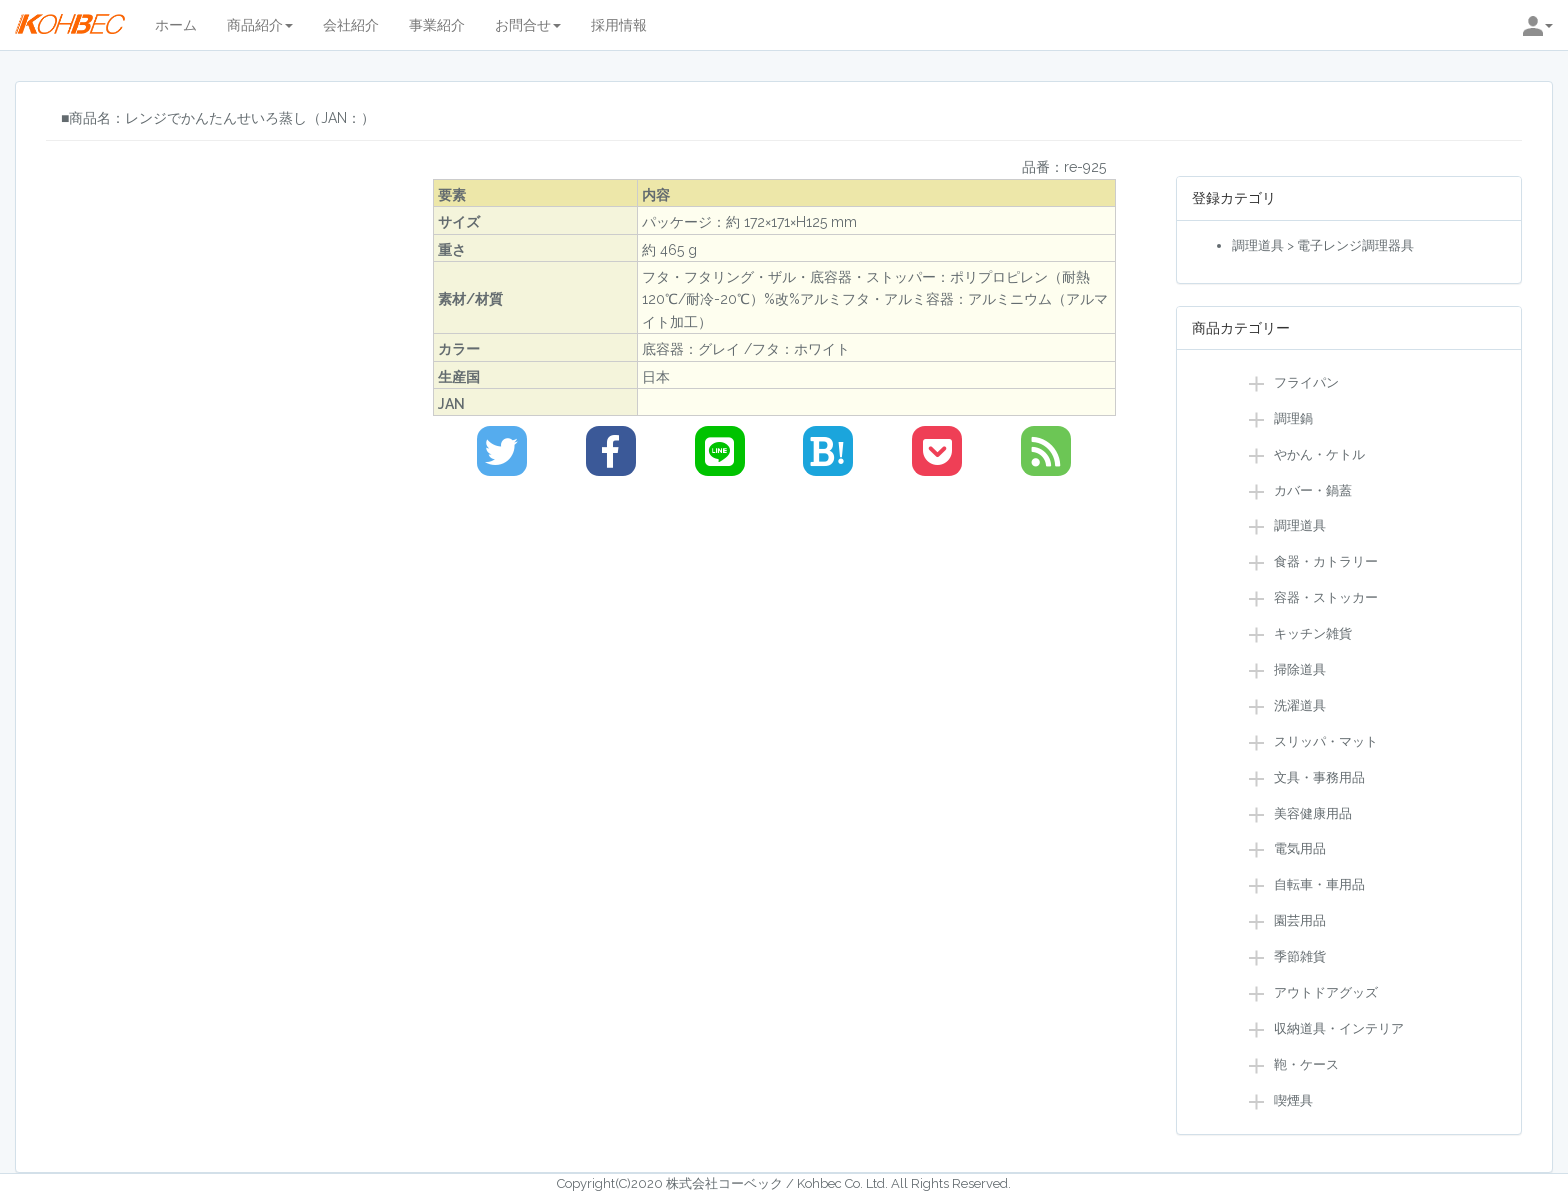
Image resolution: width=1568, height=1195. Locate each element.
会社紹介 (351, 25)
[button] (1538, 25)
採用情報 (619, 25)
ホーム (176, 25)
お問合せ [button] (528, 25)
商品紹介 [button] (260, 25)
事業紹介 (437, 25)
